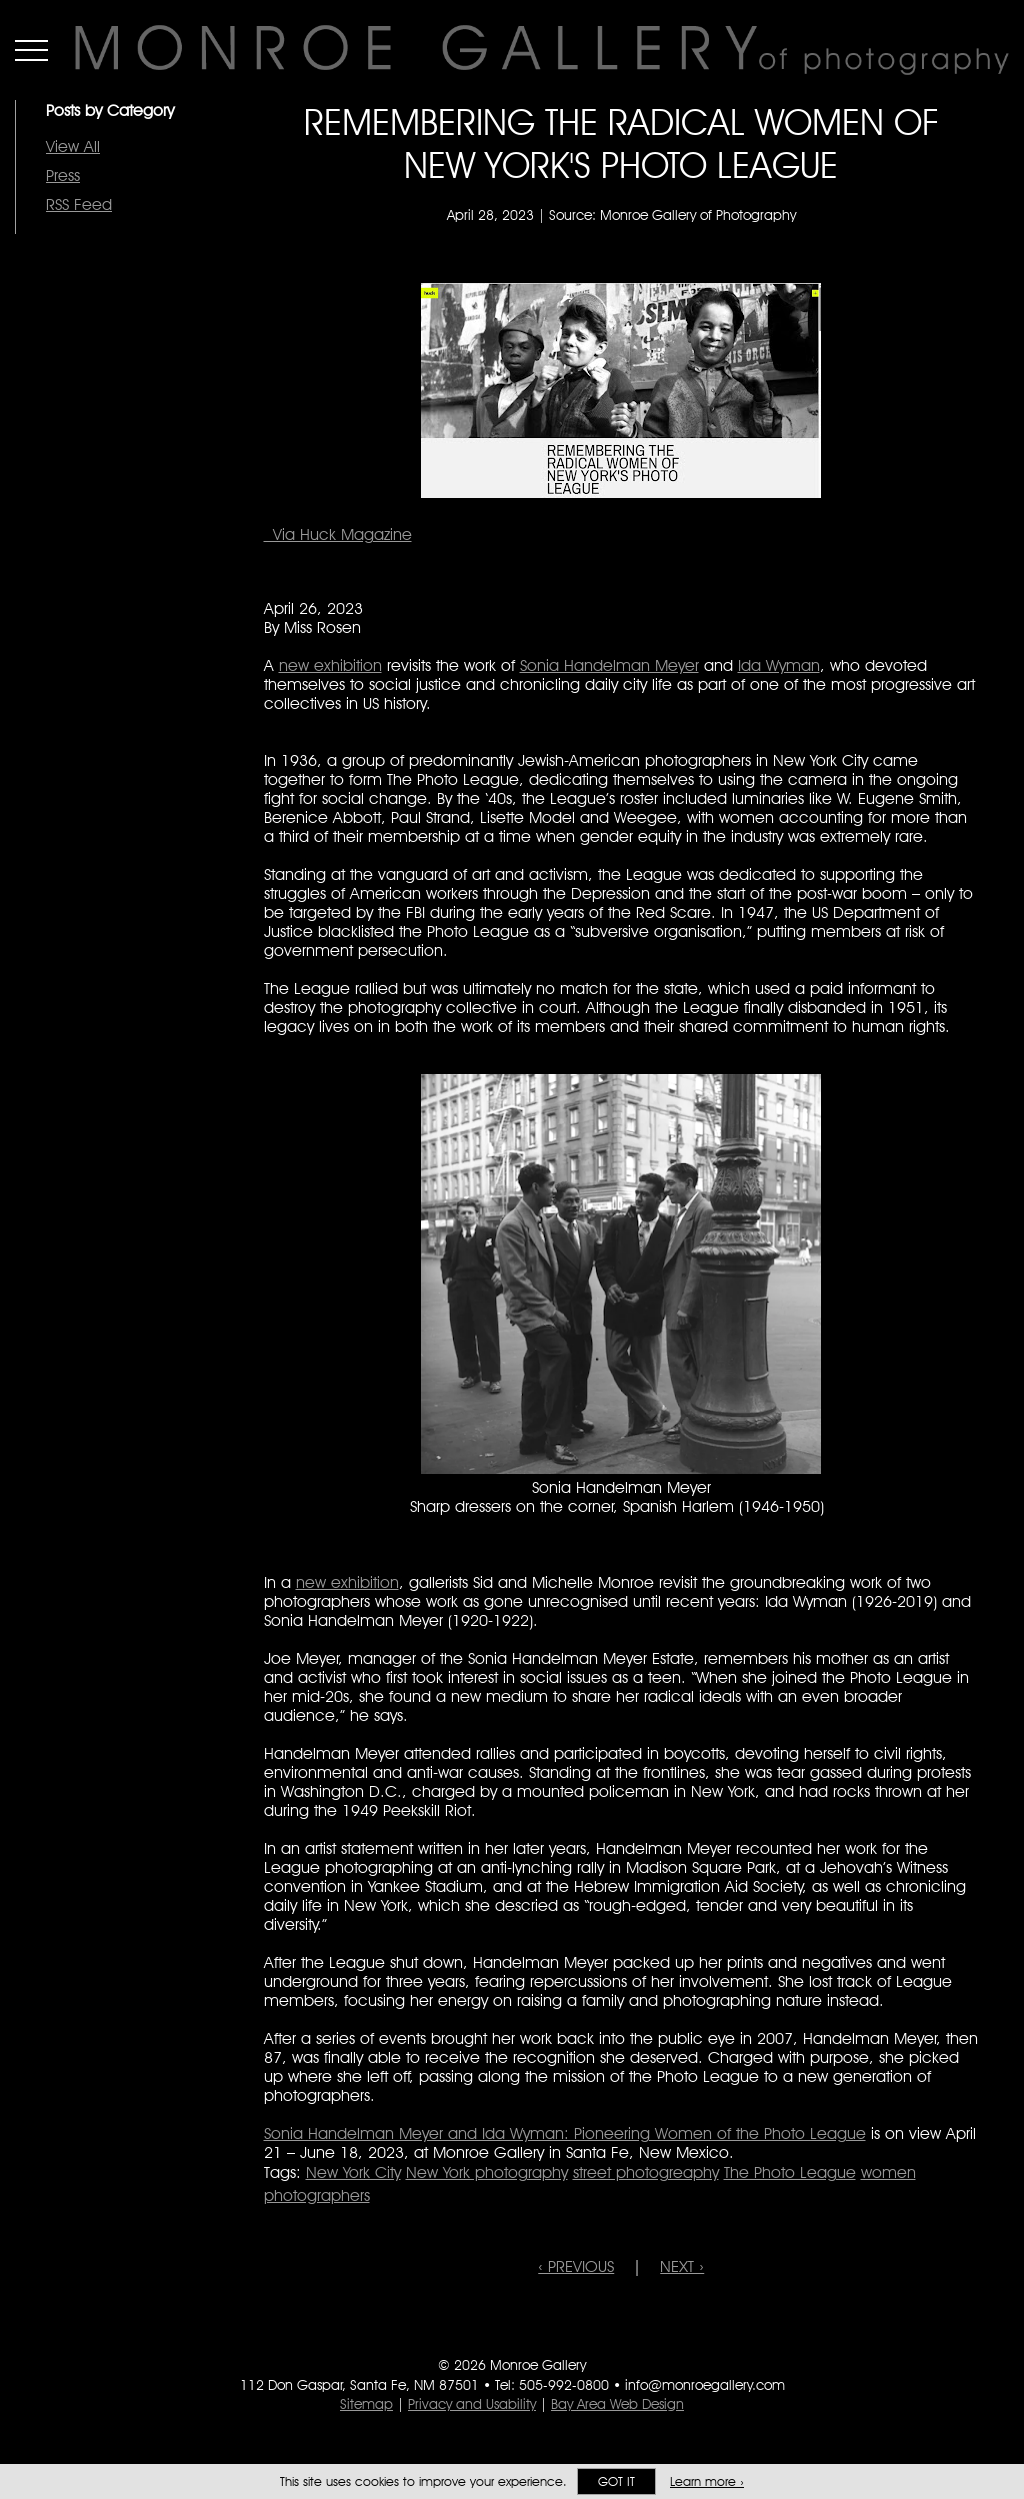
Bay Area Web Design (617, 2404)
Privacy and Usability (472, 2404)
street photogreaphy (646, 2172)
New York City (353, 2172)
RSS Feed (79, 204)
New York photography (487, 2172)
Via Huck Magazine (338, 534)
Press (63, 175)
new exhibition (330, 665)
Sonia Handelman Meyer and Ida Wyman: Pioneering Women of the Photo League (565, 2133)
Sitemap (366, 2404)
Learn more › (707, 2481)
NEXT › (682, 2266)
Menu (31, 50)
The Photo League (790, 2172)
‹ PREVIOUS (576, 2266)
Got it (616, 2481)
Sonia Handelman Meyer (609, 665)
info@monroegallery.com (705, 2385)
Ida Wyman (779, 665)
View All (73, 146)
